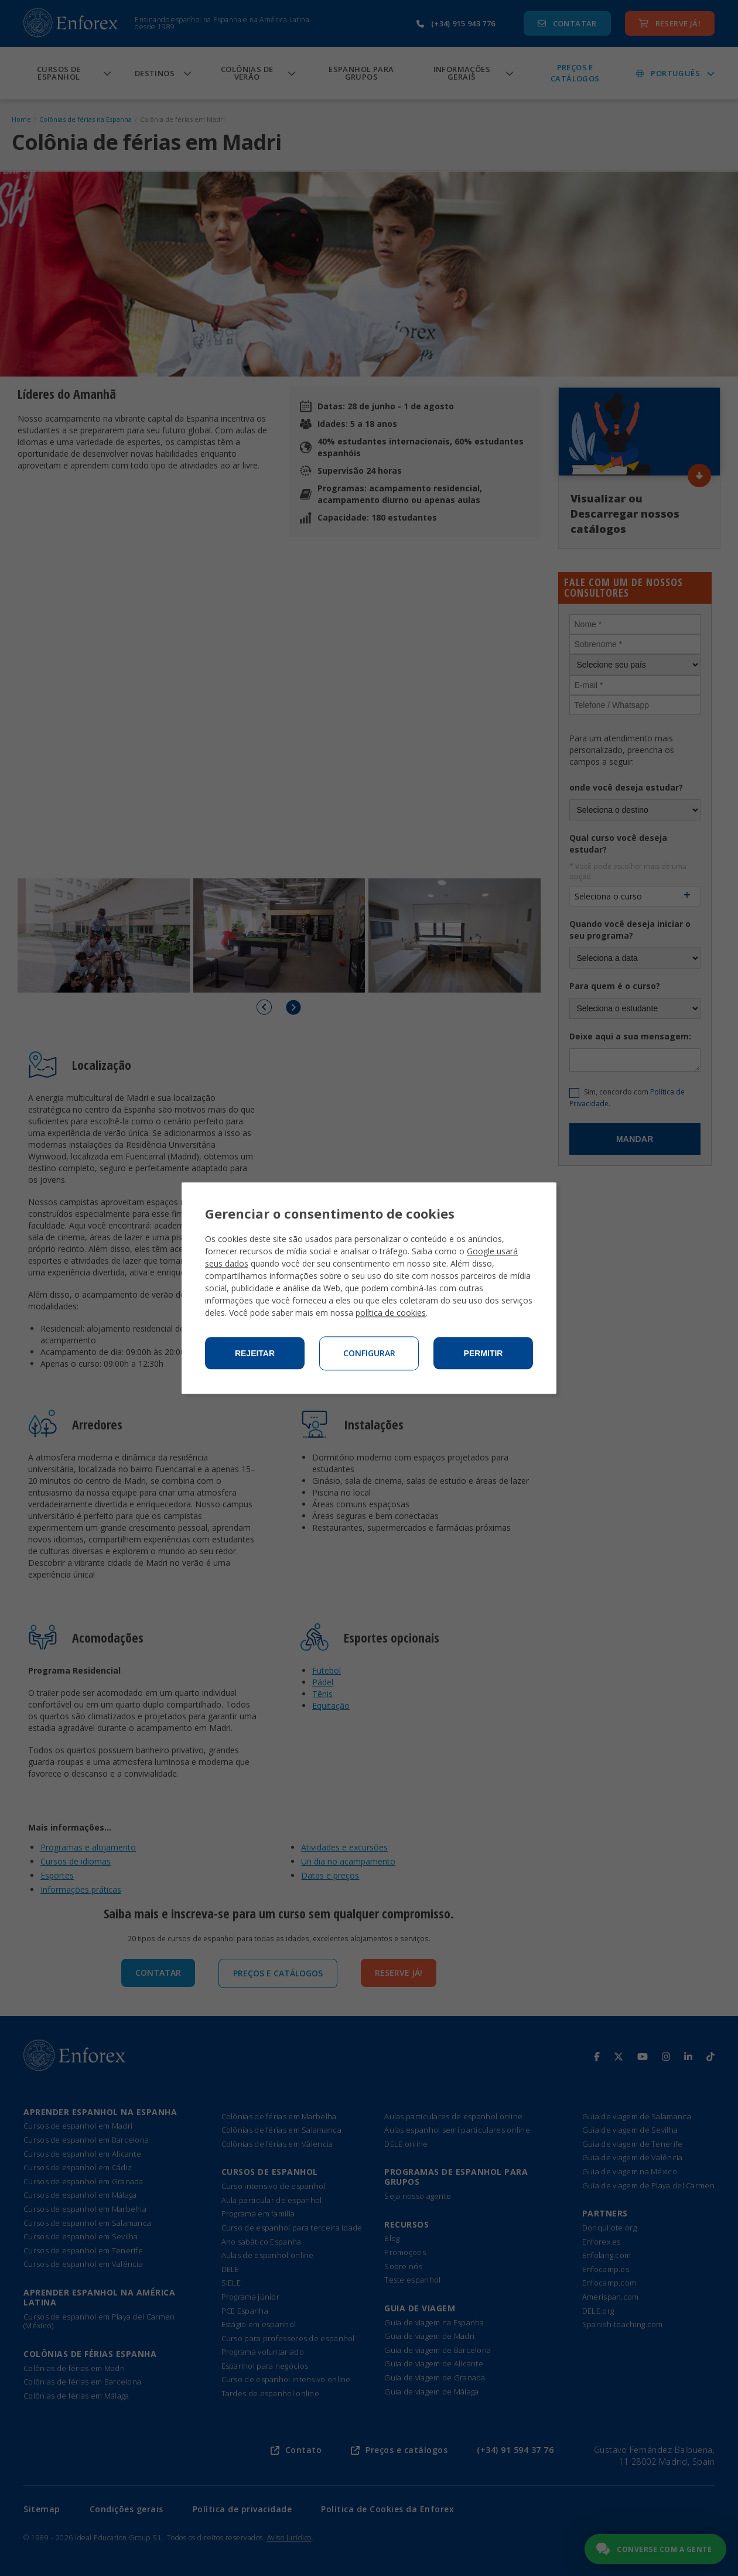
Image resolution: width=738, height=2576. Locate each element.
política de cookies (391, 1312)
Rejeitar (255, 1353)
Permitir (483, 1353)
